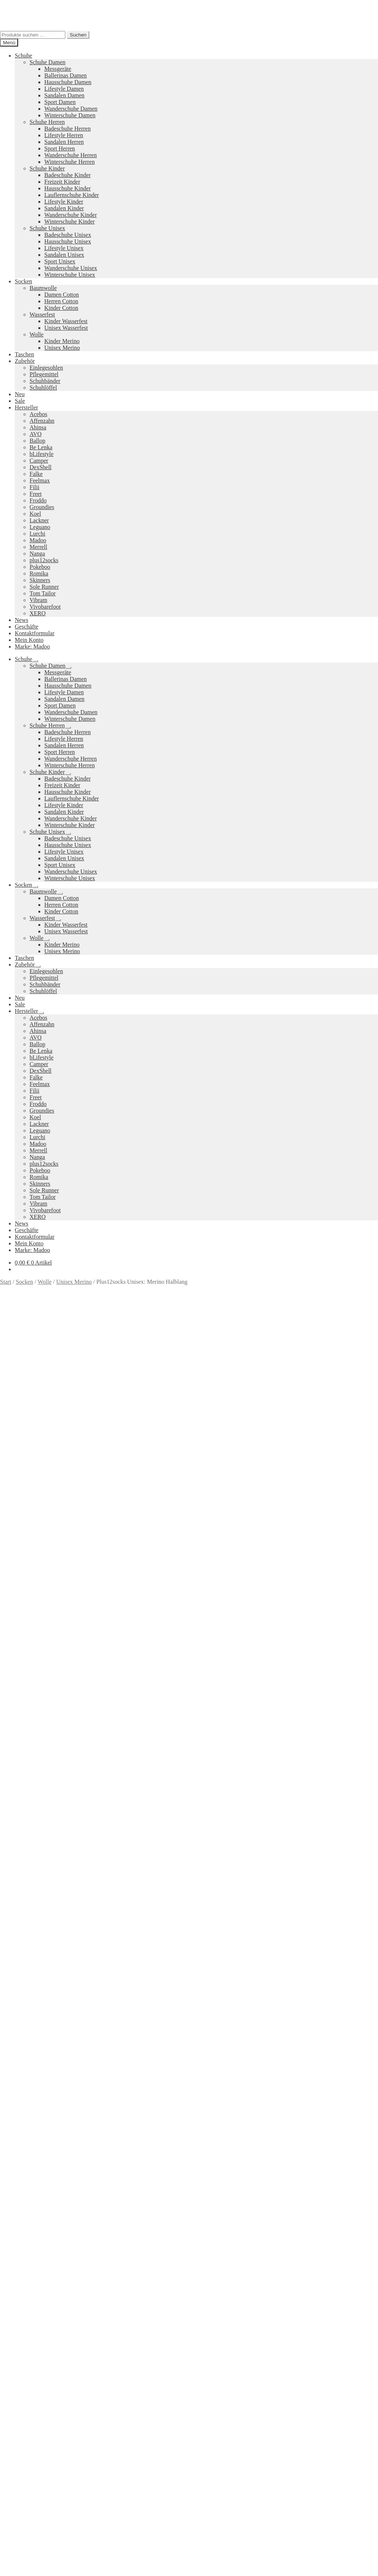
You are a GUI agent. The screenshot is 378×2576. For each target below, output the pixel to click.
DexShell (41, 467)
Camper (39, 460)
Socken (23, 281)
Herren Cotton (61, 301)
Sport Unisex (59, 261)
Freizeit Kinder (62, 182)
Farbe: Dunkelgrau (223, 1467)
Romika (39, 573)
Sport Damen (60, 102)
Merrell (38, 547)
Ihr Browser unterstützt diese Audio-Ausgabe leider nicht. (55, 1563)
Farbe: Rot (260, 1467)
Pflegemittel (44, 374)
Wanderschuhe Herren (70, 155)
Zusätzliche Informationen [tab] (46, 1493)
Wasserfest (42, 314)
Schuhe (23, 55)
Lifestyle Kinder (63, 201)
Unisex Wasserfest (66, 328)
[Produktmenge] (32, 1446)
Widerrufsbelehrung (38, 2358)
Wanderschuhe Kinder (70, 215)
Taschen (24, 354)
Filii (34, 487)
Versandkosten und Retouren (49, 2352)
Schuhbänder (45, 381)
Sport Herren (59, 148)
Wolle (37, 334)
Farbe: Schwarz (294, 1467)
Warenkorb (30, 2424)
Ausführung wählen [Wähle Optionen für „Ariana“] (38, 2061)
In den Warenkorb (22, 1454)
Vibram (38, 600)
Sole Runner (44, 587)
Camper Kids (255, 2301)
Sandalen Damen (64, 95)
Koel (35, 514)
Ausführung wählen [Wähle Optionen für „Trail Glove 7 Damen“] (38, 2251)
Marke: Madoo (32, 646)
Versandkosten (59, 1392)
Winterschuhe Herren (69, 162)
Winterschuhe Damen (69, 115)
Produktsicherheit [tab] (35, 1499)
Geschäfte (26, 626)
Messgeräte (57, 69)
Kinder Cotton (61, 308)
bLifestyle (42, 454)
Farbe (8, 1438)
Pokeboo (40, 567)
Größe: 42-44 (25, 1473)
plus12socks (44, 560)
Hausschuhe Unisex (67, 241)
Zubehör (25, 361)
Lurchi (37, 533)
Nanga (37, 553)
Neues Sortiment (19, 2263)
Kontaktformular (35, 633)
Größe (8, 1430)
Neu (20, 394)
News (21, 620)
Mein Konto (29, 640)
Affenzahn (42, 421)
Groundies (42, 507)
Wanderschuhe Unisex (70, 268)
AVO (36, 434)
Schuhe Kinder (47, 168)
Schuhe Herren (47, 122)
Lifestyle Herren (63, 135)
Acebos (38, 414)
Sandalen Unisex (64, 255)
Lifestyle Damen (64, 89)
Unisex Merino (62, 348)
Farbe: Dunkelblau (176, 1467)
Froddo (38, 500)
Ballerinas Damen (65, 75)
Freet (36, 494)
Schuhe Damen (47, 62)
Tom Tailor (43, 593)
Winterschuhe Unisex (69, 275)
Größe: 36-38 (332, 1467)
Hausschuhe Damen (68, 82)
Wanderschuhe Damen (70, 109)
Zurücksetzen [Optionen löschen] (81, 1438)
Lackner (39, 520)
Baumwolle (43, 288)
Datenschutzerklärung (26, 2391)
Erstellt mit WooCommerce (84, 2391)
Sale (20, 401)
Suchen (78, 35)
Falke (36, 474)
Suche (22, 2410)
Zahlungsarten (32, 2345)
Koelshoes (161, 2326)
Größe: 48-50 (94, 1473)
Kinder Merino (62, 341)
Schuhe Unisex (47, 228)
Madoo (38, 540)
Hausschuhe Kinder (67, 188)
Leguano (40, 527)
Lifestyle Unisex (63, 248)
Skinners (40, 580)
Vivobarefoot (45, 607)
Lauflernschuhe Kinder (71, 195)
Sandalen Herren (64, 142)
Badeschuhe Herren (67, 128)
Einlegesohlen (46, 367)
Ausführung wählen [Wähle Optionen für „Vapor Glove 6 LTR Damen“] (38, 1871)
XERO (38, 613)
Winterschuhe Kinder (69, 221)
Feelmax (40, 480)
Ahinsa (38, 427)
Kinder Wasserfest (65, 321)
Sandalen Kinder (64, 208)
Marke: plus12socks (136, 1473)
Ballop (37, 441)
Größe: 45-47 (59, 1473)
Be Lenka (41, 447)
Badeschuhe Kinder (67, 175)
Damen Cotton (61, 294)
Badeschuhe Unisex (67, 235)
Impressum (28, 2372)
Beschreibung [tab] (31, 1486)
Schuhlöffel (43, 387)
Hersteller (26, 407)
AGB (21, 2365)
